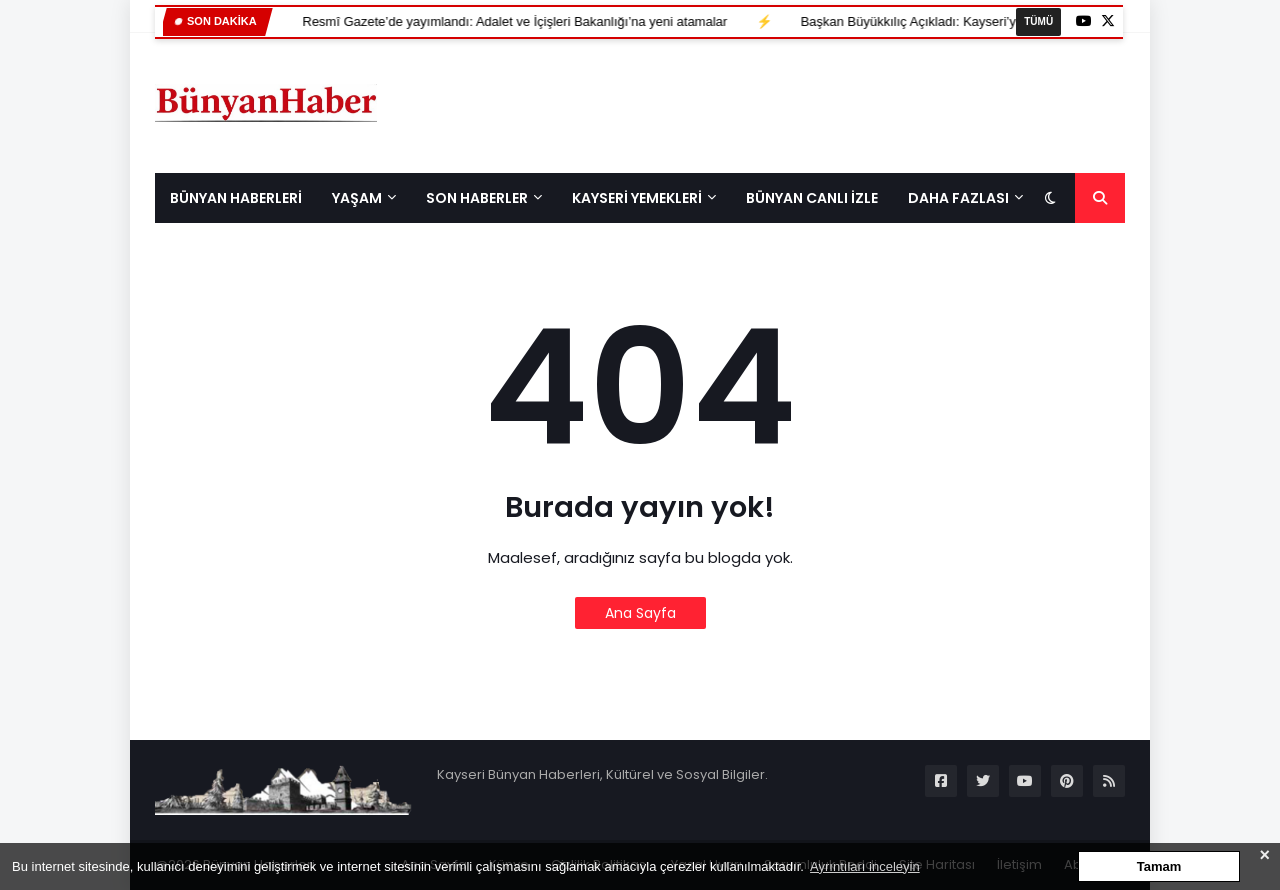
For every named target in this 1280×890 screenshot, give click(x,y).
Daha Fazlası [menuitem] (958, 198)
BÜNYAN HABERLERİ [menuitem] (236, 198)
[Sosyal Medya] (941, 781)
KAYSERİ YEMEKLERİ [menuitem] (637, 198)
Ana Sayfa (640, 613)
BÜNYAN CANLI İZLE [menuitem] (812, 198)
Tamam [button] (1159, 866)
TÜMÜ (1038, 21)
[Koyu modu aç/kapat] (1050, 198)
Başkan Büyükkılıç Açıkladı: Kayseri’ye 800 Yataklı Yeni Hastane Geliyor (909, 21)
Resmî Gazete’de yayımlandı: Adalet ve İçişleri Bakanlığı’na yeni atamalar (416, 21)
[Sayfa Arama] (1100, 198)
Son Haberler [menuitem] (477, 198)
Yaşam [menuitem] (357, 198)
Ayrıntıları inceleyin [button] (865, 866)
